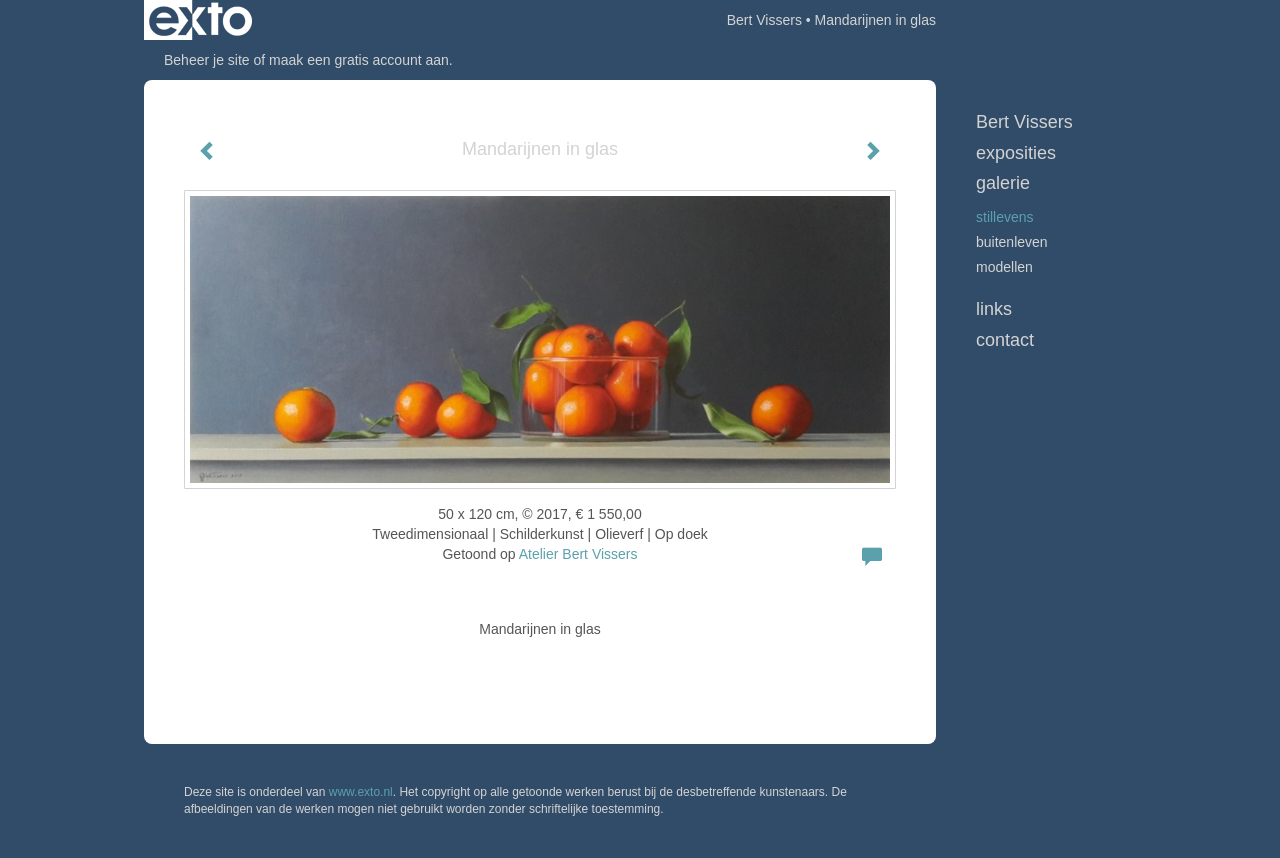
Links (994, 309)
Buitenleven (1012, 242)
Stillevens (1005, 217)
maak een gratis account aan (359, 60)
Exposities (1016, 153)
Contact (1005, 340)
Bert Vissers (764, 20)
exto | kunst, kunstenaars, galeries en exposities (200, 20)
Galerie (1003, 183)
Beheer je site (207, 60)
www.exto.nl (361, 792)
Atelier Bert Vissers (578, 554)
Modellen (1004, 267)
